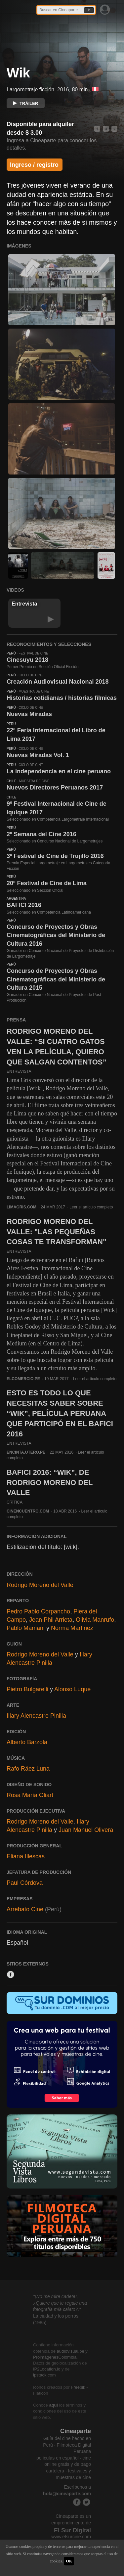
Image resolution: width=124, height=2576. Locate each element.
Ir (89, 10)
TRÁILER (25, 103)
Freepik (78, 2387)
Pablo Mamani (26, 1628)
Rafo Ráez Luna (28, 1768)
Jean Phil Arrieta (50, 1619)
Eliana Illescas (26, 1856)
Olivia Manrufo (95, 1619)
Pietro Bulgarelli (27, 1689)
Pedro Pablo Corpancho (38, 1611)
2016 (63, 89)
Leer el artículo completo (91, 1207)
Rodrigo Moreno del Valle (40, 1585)
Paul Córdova (25, 1882)
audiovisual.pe (70, 2351)
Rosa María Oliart (30, 1795)
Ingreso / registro (34, 164)
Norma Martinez (72, 1628)
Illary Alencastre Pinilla (36, 1715)
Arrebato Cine (25, 1909)
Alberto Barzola (27, 1742)
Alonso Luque (72, 1689)
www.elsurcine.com (71, 2536)
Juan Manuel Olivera (86, 1830)
